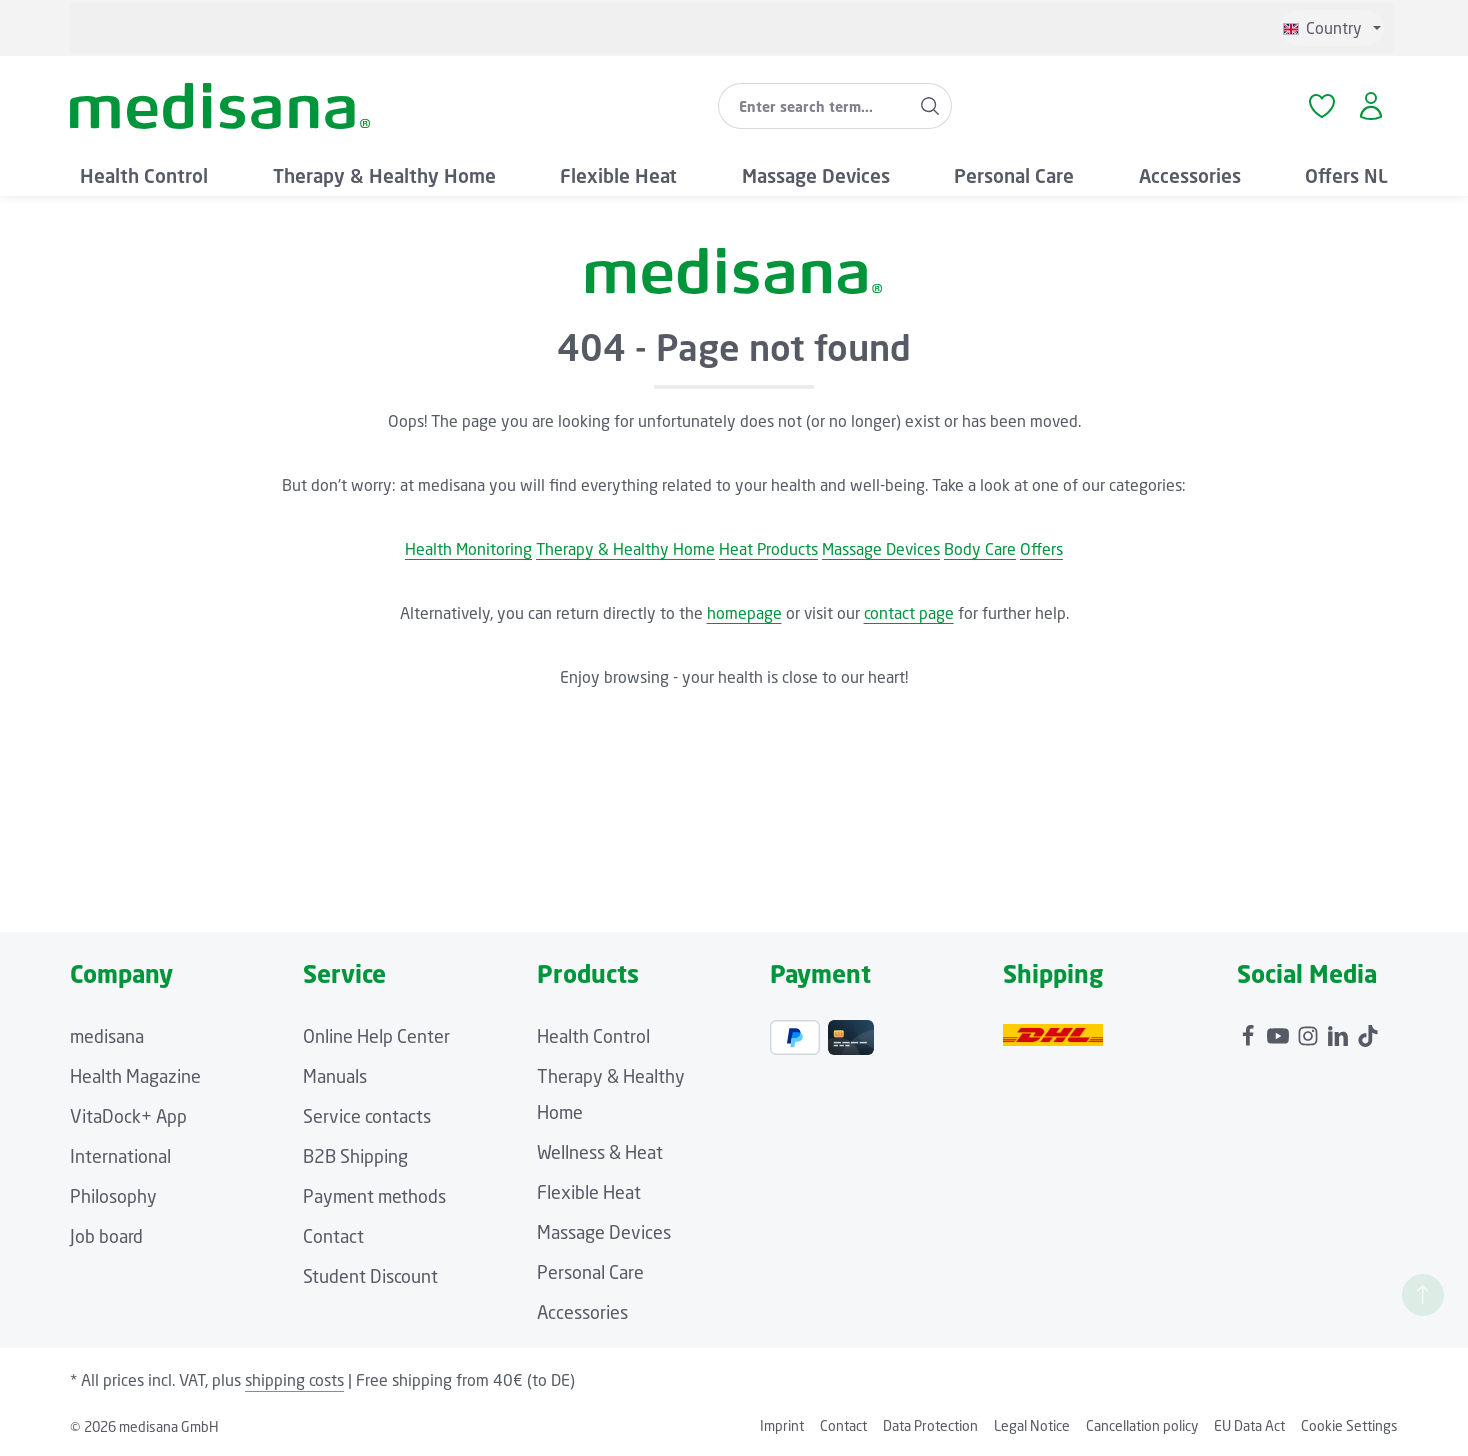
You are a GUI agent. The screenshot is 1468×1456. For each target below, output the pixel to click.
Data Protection (930, 1425)
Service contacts (367, 1116)
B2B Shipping (355, 1156)
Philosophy (113, 1196)
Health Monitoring (468, 549)
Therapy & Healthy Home (625, 549)
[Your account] (1371, 106)
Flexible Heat (589, 1192)
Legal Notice (1032, 1425)
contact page (909, 613)
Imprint (782, 1425)
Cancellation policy (1142, 1425)
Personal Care (590, 1272)
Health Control (593, 1036)
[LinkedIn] (1340, 1031)
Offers (1041, 549)
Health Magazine (135, 1076)
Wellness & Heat (600, 1152)
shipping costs (294, 1380)
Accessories (582, 1312)
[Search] (930, 106)
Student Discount (370, 1276)
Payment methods (374, 1196)
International (120, 1156)
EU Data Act (1249, 1425)
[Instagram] (1310, 1031)
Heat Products (768, 549)
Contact (333, 1236)
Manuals (335, 1076)
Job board (106, 1236)
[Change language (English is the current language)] (1332, 28)
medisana (107, 1036)
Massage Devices (881, 549)
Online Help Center (376, 1036)
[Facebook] (1250, 1031)
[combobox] (814, 106)
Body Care (980, 549)
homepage (744, 613)
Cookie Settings (1349, 1425)
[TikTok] (1368, 1031)
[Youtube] (1280, 1031)
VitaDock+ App (128, 1116)
